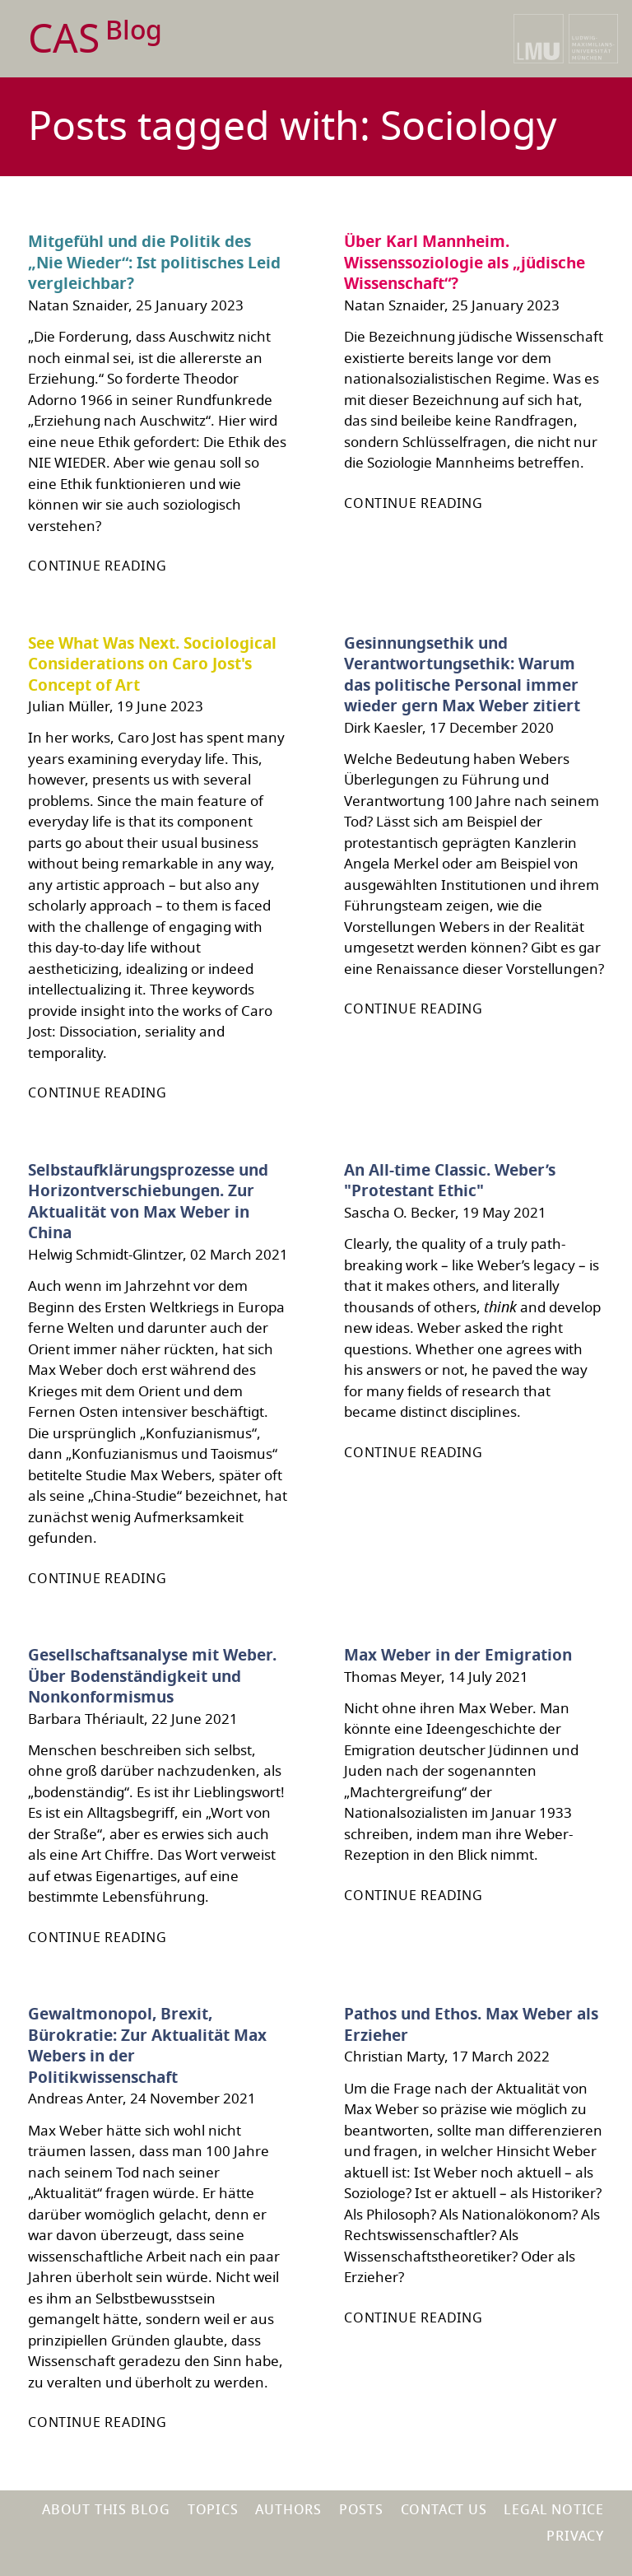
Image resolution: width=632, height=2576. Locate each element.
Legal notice (554, 2510)
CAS (95, 40)
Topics (213, 2510)
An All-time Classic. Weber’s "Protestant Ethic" (449, 1181)
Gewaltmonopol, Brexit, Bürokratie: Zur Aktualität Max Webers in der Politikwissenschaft (147, 2046)
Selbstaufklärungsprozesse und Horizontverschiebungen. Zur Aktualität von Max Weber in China (148, 1202)
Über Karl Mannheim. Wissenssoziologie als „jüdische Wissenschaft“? (464, 263)
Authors (288, 2510)
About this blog (106, 2510)
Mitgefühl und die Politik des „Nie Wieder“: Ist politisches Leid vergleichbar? (154, 263)
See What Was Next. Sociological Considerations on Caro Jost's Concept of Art (152, 664)
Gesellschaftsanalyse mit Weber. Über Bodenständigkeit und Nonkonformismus (152, 1676)
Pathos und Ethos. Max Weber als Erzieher (471, 2025)
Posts (361, 2510)
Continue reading (97, 566)
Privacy (575, 2536)
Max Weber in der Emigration (458, 1655)
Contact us (444, 2510)
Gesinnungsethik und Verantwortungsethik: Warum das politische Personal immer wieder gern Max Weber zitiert (462, 675)
